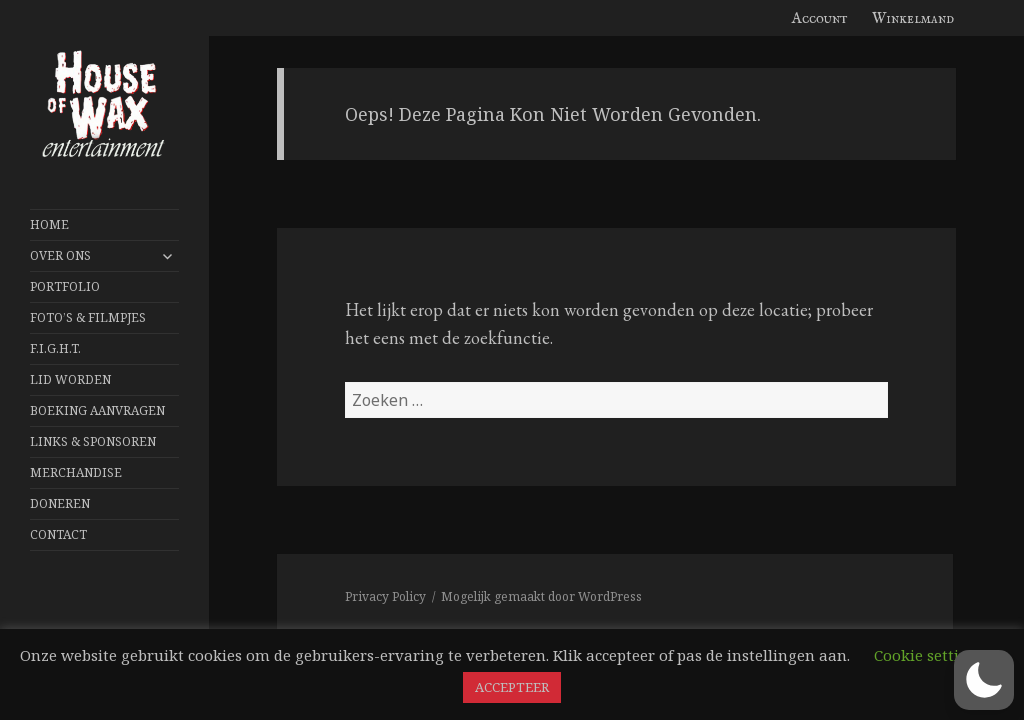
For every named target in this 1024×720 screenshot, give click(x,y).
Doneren (60, 503)
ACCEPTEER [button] (512, 687)
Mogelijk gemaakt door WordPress (541, 596)
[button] (984, 680)
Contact (58, 534)
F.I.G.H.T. (55, 348)
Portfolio (65, 286)
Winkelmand (913, 18)
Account (820, 18)
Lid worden (70, 379)
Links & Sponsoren (93, 441)
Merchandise (76, 472)
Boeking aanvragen (97, 410)
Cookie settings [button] (929, 655)
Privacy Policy (385, 596)
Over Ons (60, 255)
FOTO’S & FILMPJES (88, 317)
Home (49, 224)
